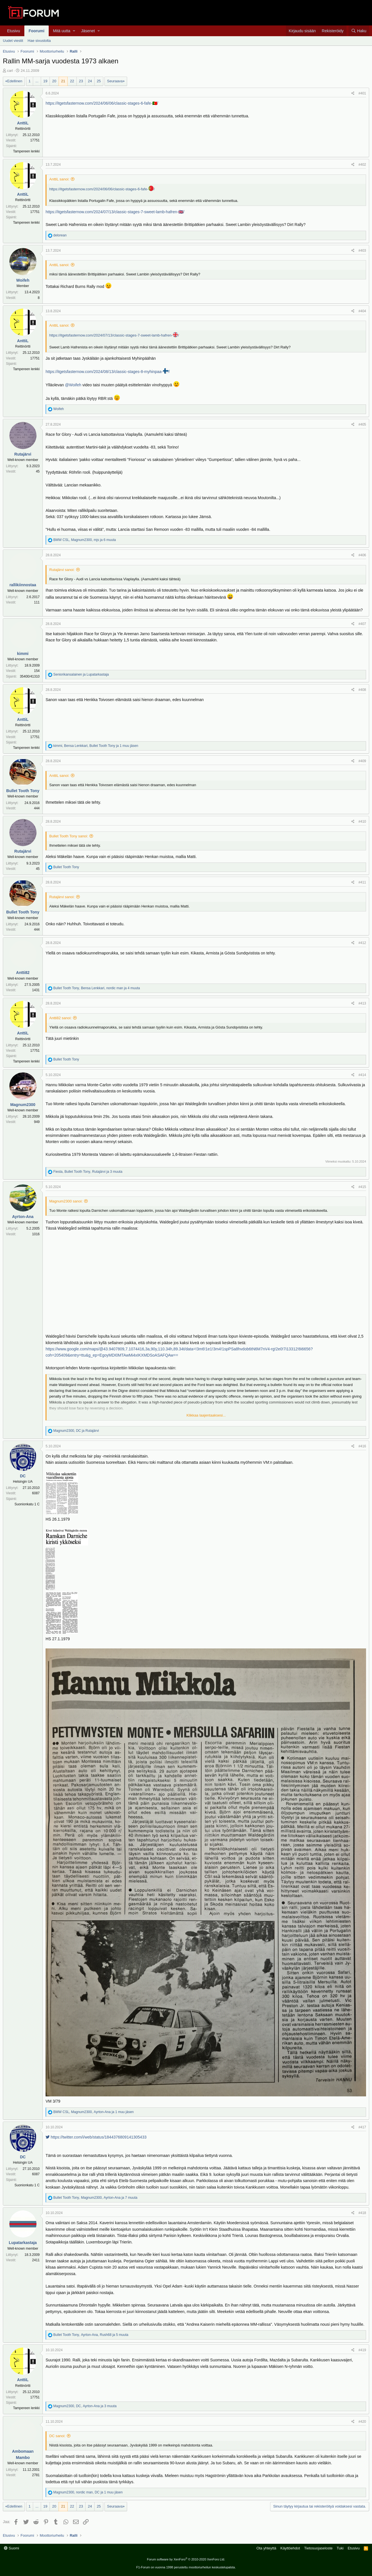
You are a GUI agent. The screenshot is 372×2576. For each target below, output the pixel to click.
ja (81, 674)
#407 (362, 624)
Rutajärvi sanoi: (62, 570)
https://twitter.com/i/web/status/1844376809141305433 (96, 2137)
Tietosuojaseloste (318, 2548)
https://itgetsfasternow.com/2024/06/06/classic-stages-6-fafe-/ (102, 189)
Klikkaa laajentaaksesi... (206, 1415)
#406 (362, 555)
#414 (362, 1075)
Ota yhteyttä (266, 2548)
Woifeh (22, 280)
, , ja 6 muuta (84, 540)
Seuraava (115, 81)
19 (45, 81)
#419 (362, 2350)
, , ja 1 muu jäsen (95, 746)
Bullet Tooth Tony (22, 790)
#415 (362, 1187)
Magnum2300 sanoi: (66, 1201)
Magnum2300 (22, 1104)
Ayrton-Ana (23, 1216)
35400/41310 (30, 676)
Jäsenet (88, 31)
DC (22, 1476)
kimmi (22, 653)
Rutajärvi (22, 454)
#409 (362, 761)
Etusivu (13, 31)
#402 (362, 165)
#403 (362, 251)
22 (72, 81)
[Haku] (359, 30)
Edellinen (14, 81)
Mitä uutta (61, 31)
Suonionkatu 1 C (27, 1504)
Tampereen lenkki (26, 151)
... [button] (37, 81)
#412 (362, 943)
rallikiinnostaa (22, 585)
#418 (362, 2213)
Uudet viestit (13, 40)
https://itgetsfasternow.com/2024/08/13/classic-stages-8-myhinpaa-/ (108, 371)
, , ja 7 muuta (95, 2198)
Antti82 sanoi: (60, 1018)
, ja (76, 1431)
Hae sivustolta (39, 40)
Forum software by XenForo (186, 2559)
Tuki (340, 2548)
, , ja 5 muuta (90, 2335)
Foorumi (36, 31)
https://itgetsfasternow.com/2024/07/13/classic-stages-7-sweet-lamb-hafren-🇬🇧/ (115, 212)
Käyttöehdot (290, 2548)
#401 (362, 93)
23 (81, 81)
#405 (362, 424)
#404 (362, 311)
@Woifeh (73, 385)
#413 (362, 1003)
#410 (362, 822)
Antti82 (22, 972)
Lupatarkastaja (23, 2242)
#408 (362, 690)
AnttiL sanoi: (59, 179)
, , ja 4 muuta (96, 988)
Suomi (11, 2548)
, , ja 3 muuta (87, 1172)
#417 (362, 2127)
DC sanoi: (57, 2436)
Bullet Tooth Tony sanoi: (68, 836)
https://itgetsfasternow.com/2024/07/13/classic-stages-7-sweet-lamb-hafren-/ (114, 335)
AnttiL (22, 123)
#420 (362, 2422)
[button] (74, 30)
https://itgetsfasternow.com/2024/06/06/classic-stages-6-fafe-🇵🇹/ (102, 103)
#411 (362, 882)
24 (90, 81)
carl (10, 70)
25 (99, 81)
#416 (362, 1446)
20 (54, 81)
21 (63, 81)
